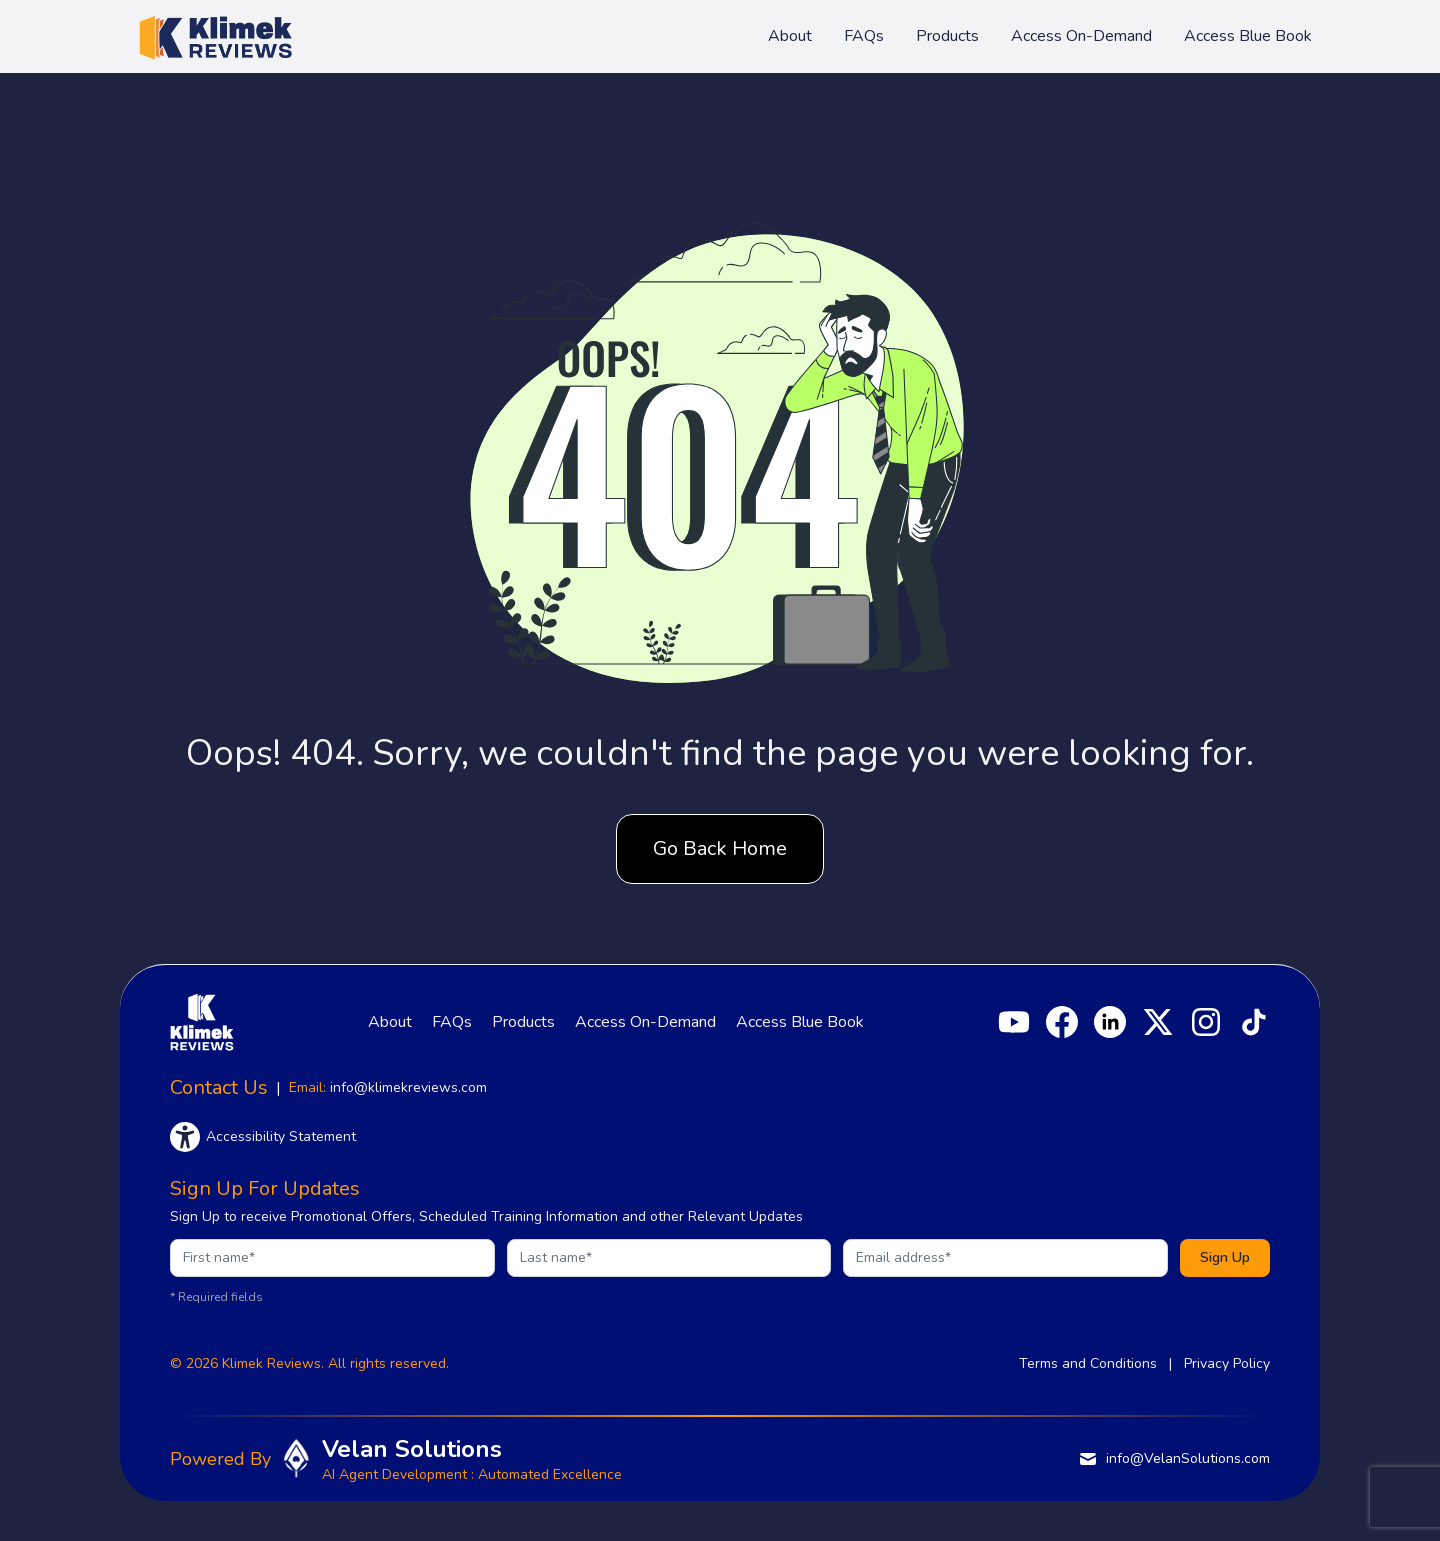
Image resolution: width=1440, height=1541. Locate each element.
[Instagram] (1206, 1022)
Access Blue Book (1248, 35)
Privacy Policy (1227, 1363)
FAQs (864, 36)
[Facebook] (1062, 1022)
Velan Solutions (412, 1449)
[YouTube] (1014, 1022)
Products (947, 36)
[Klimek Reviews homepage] (215, 36)
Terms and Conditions (1088, 1363)
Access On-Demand (1081, 35)
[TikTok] (1254, 1022)
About (790, 36)
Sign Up (1225, 1257)
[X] (1158, 1022)
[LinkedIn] (1110, 1022)
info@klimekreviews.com (408, 1087)
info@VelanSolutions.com (1174, 1459)
